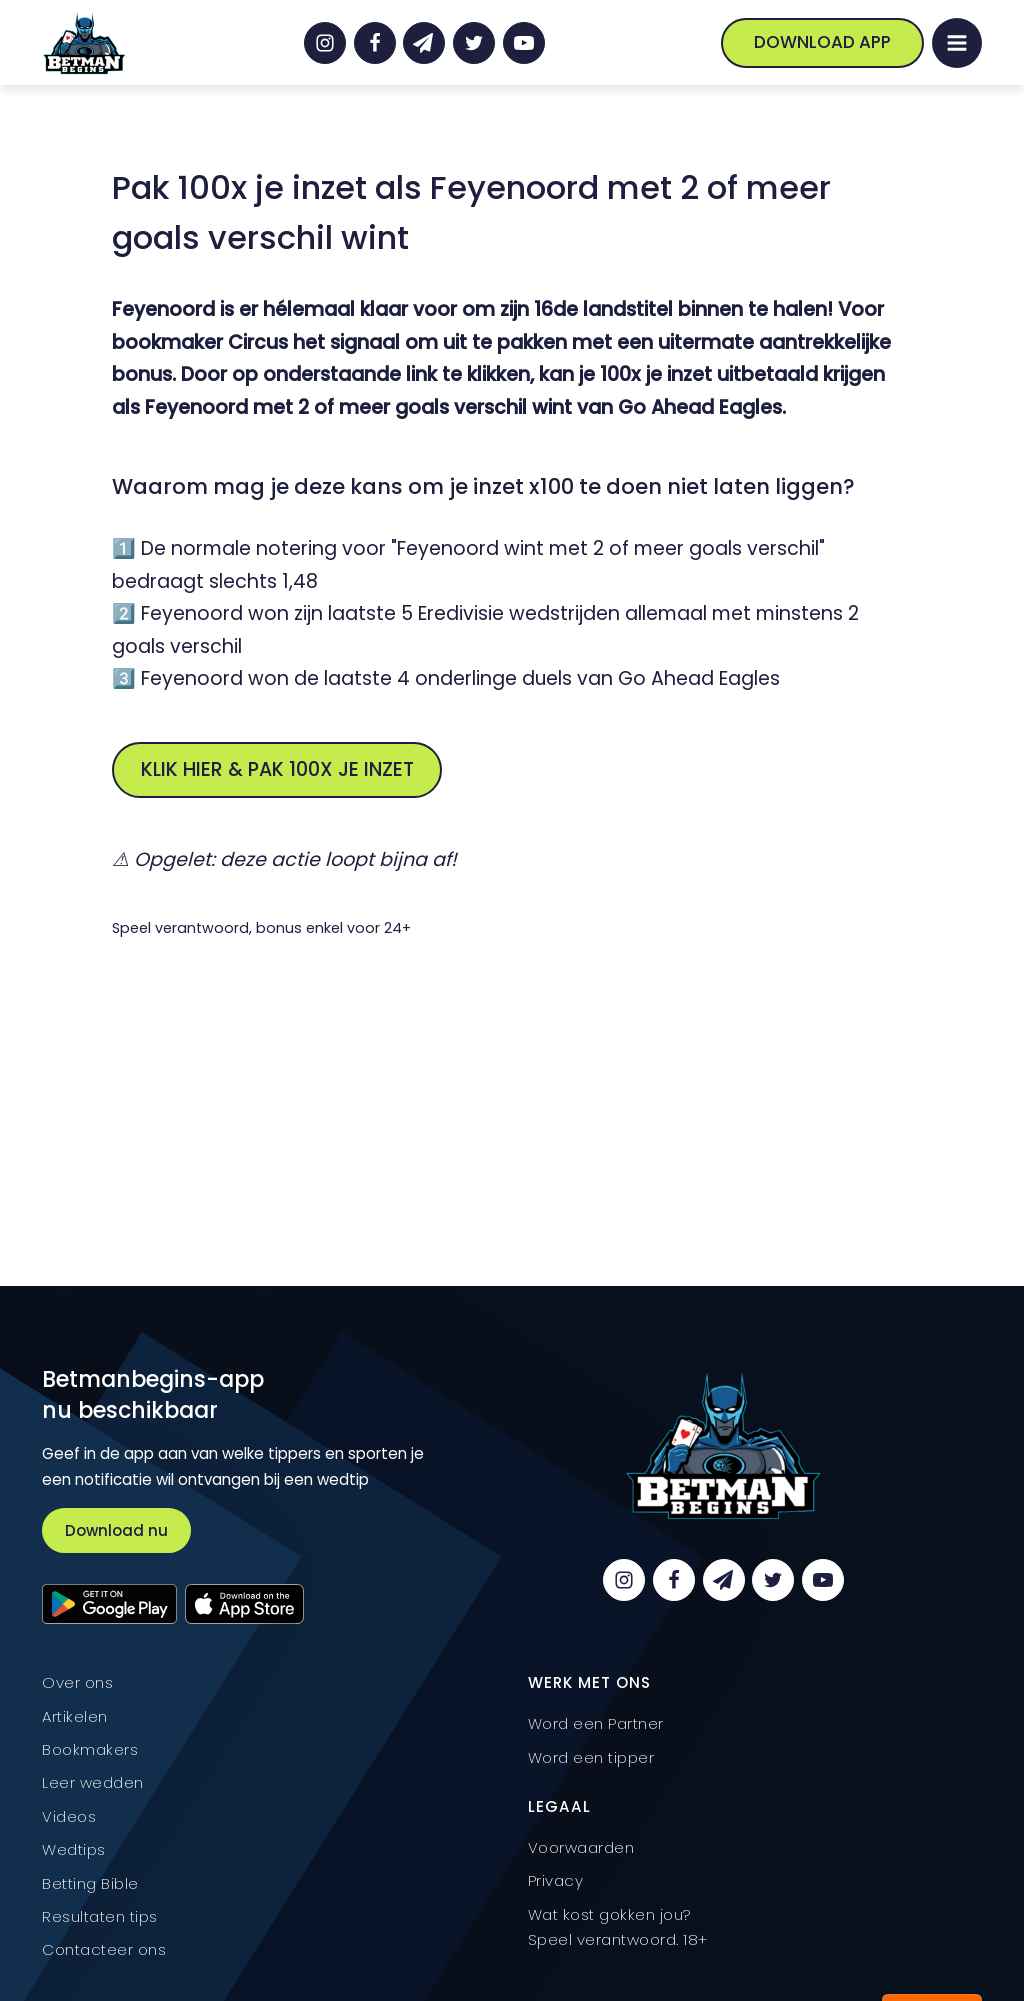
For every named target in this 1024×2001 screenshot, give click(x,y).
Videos (69, 1816)
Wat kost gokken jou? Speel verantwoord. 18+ (618, 1927)
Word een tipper (591, 1757)
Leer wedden (93, 1782)
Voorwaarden (581, 1847)
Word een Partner (596, 1723)
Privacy (556, 1880)
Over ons (77, 1682)
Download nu (116, 1530)
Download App (822, 42)
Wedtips (74, 1849)
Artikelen (75, 1716)
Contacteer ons (104, 1949)
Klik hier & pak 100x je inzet (277, 769)
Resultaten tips (100, 1916)
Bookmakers (90, 1749)
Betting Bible (90, 1883)
